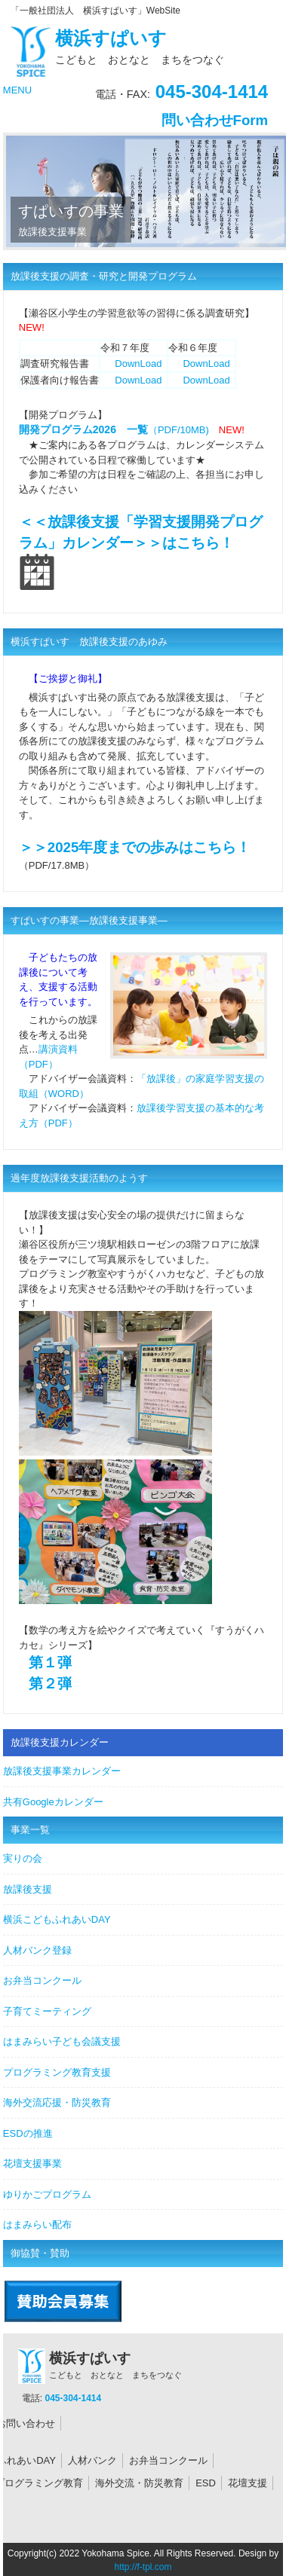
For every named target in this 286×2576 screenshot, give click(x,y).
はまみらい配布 (37, 2224)
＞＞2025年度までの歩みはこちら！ (135, 847)
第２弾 (50, 1683)
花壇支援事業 (32, 2163)
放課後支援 (27, 1889)
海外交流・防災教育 (139, 2483)
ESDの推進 (28, 2133)
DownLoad (138, 363)
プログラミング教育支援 (57, 2072)
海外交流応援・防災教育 (57, 2102)
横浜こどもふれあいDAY (57, 1919)
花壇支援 (247, 2483)
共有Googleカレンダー (53, 1801)
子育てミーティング (47, 2011)
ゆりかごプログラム (47, 2194)
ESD (205, 2483)
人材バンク (92, 2460)
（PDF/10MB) (114, 429)
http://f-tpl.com (142, 2567)
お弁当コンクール (42, 1980)
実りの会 (22, 1858)
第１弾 (50, 1662)
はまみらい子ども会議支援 (62, 2041)
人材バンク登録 (37, 1950)
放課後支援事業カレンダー (62, 1771)
